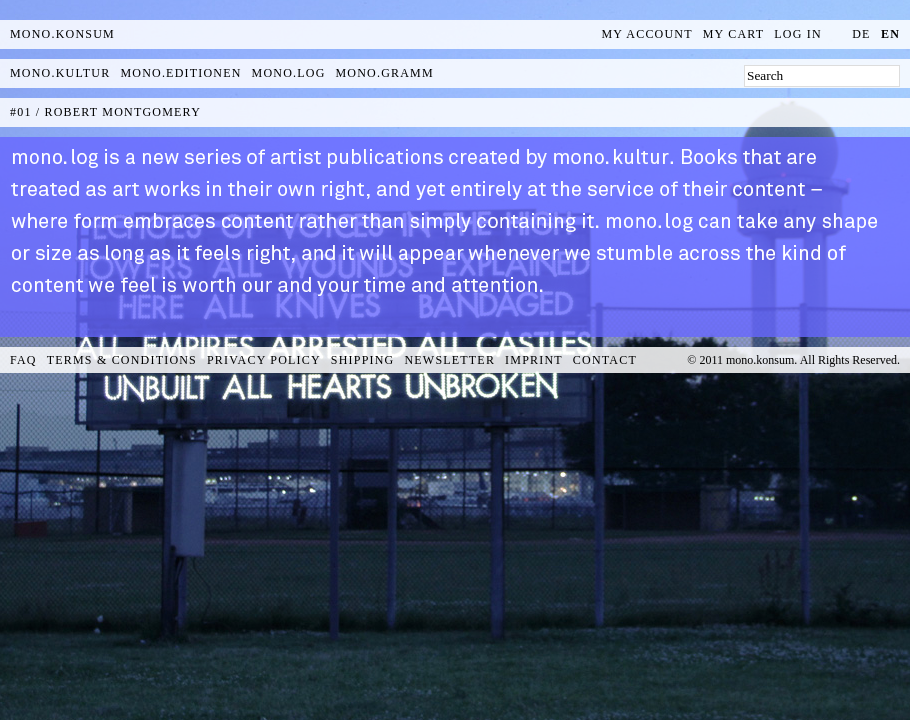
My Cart (734, 34)
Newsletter (449, 360)
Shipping (363, 360)
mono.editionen (180, 73)
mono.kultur (60, 73)
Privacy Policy (264, 360)
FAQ (23, 360)
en (890, 34)
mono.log (289, 73)
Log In (798, 34)
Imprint (534, 360)
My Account (647, 34)
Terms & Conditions (122, 360)
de (861, 34)
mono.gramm (385, 73)
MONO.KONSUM (62, 34)
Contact (605, 360)
